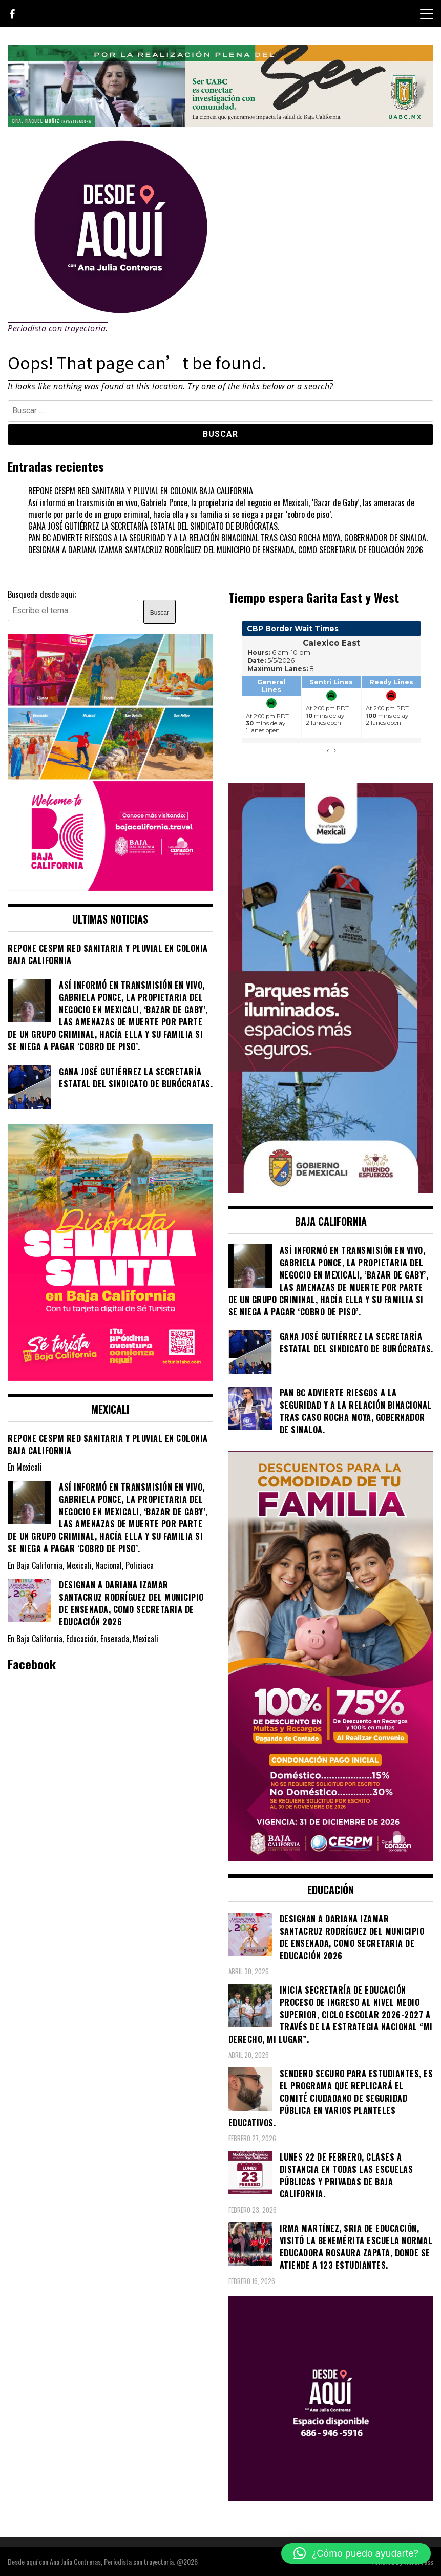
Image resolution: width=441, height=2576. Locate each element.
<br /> (331, 693)
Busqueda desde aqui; (42, 594)
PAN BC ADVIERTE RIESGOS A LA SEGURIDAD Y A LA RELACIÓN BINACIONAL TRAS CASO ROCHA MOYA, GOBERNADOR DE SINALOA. (228, 538)
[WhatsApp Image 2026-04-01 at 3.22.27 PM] (110, 1377)
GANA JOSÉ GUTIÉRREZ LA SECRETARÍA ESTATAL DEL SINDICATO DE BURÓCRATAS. (153, 526)
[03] (331, 2497)
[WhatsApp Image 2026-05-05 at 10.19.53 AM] (110, 887)
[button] (356, 2553)
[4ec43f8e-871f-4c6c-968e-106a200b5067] (220, 123)
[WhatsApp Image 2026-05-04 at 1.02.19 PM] (331, 1189)
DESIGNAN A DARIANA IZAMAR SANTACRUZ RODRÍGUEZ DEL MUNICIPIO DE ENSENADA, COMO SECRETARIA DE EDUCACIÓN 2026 (225, 549)
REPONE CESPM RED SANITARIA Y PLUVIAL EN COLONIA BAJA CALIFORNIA (140, 491)
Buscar (159, 612)
